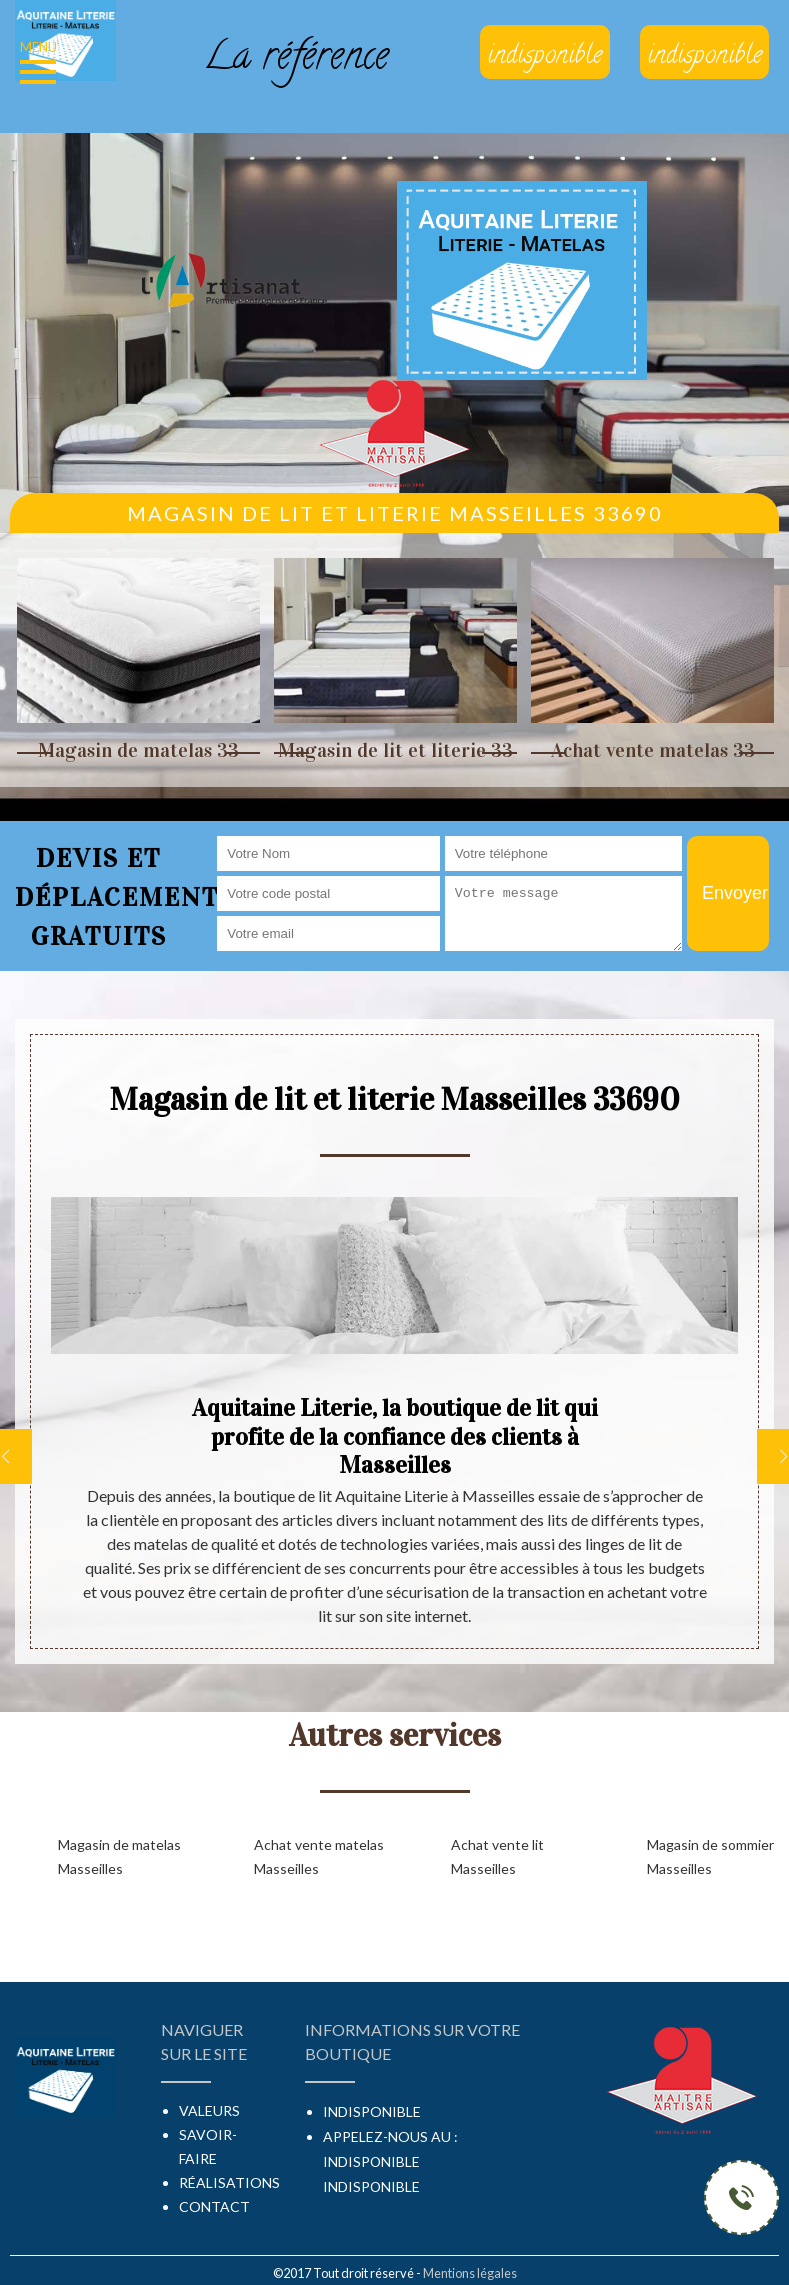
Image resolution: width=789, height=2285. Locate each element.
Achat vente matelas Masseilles (319, 1856)
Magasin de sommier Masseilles (710, 1856)
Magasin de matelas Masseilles (119, 1856)
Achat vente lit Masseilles (497, 1856)
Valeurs (209, 2110)
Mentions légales (470, 2273)
